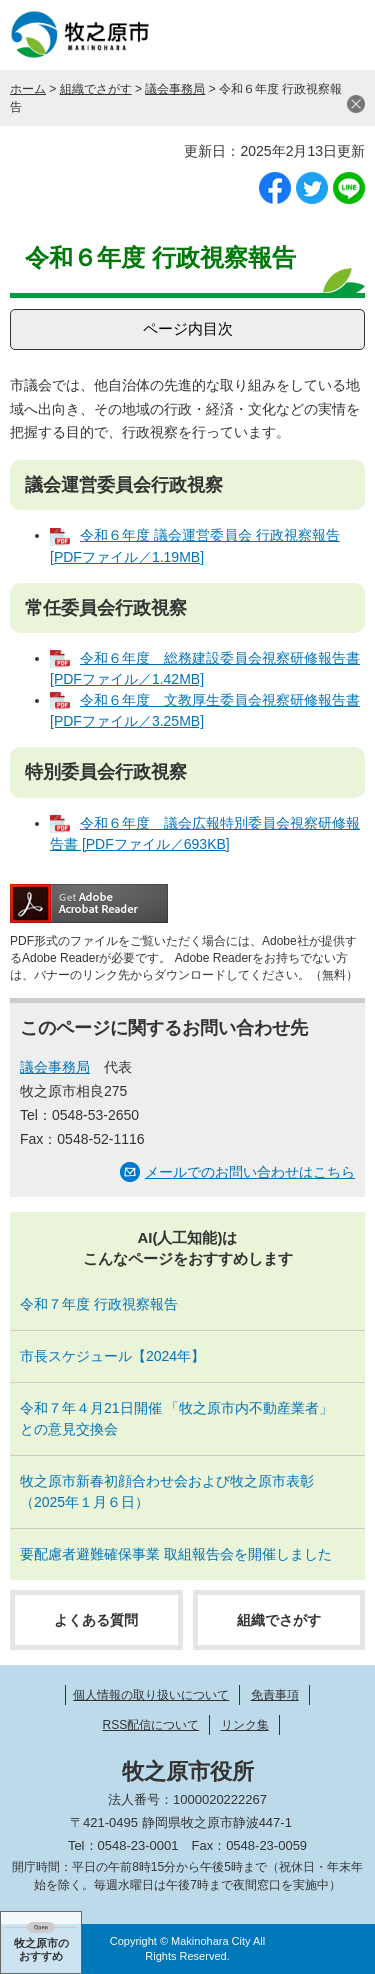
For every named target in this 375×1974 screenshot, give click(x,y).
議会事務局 (175, 89)
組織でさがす (96, 89)
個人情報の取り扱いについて (151, 1695)
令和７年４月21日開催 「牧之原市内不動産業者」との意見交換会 (176, 1418)
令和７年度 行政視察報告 (99, 1304)
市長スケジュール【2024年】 (112, 1356)
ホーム (28, 89)
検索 (290, 35)
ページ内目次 (188, 328)
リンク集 (245, 1725)
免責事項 (275, 1695)
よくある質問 (96, 1620)
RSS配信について (150, 1725)
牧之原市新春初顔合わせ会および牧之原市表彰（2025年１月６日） (167, 1491)
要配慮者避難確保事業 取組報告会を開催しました (176, 1554)
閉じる (356, 104)
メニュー (340, 35)
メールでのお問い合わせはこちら (250, 1172)
